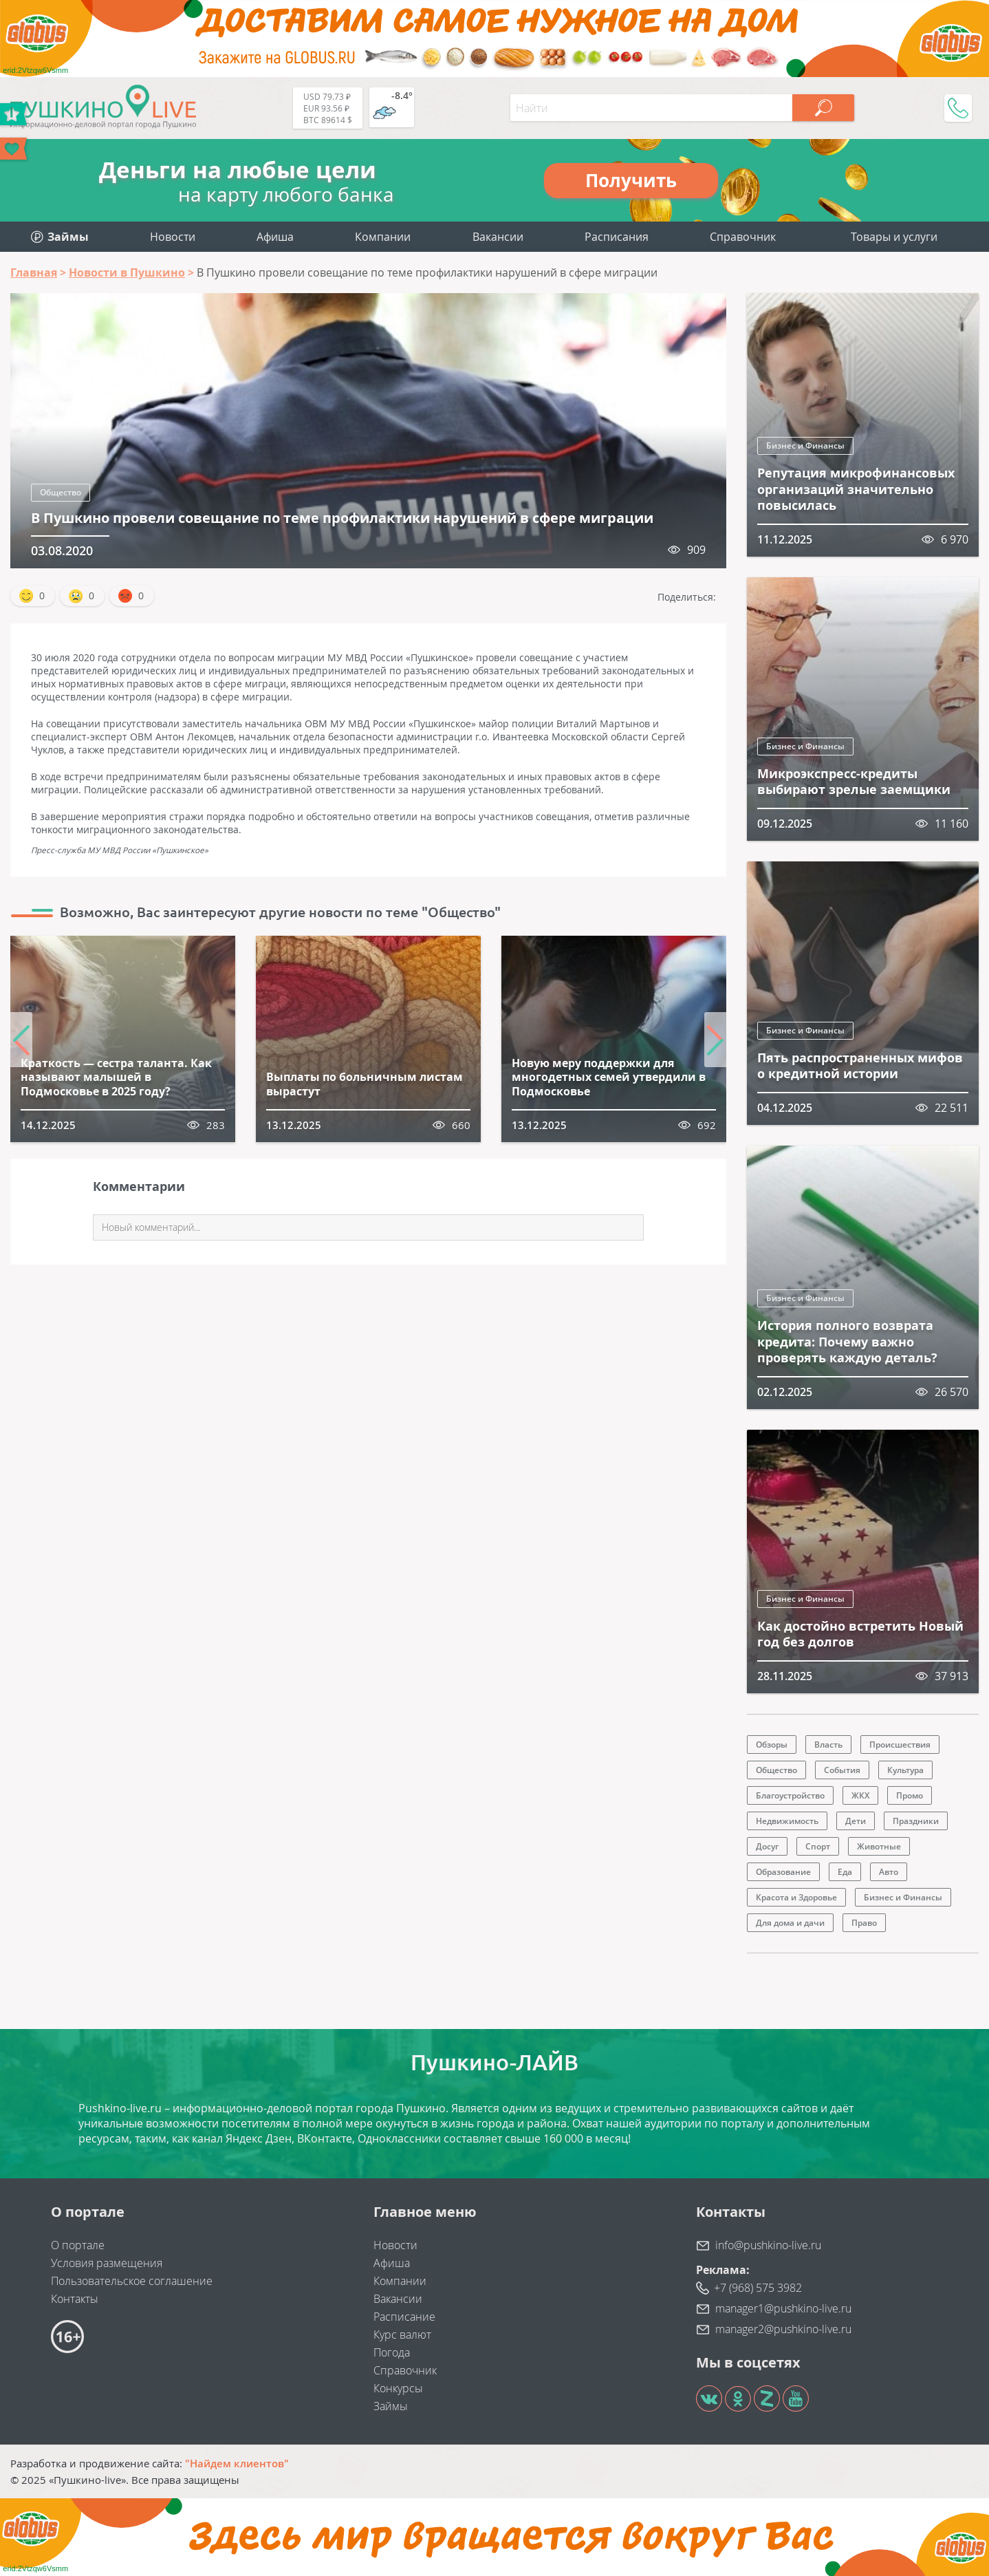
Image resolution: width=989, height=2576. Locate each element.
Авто (888, 1872)
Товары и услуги (894, 236)
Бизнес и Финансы (805, 445)
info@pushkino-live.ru (768, 2245)
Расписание (404, 2316)
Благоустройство (790, 1795)
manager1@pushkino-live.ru (783, 2308)
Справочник (743, 236)
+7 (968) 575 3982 (758, 2287)
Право (864, 1923)
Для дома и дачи (790, 1923)
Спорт (817, 1846)
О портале (78, 2245)
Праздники (916, 1821)
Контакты (74, 2298)
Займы (390, 2406)
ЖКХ (860, 1795)
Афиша (275, 236)
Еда (845, 1872)
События (842, 1770)
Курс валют (402, 2334)
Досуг (767, 1846)
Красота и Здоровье (796, 1897)
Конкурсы (398, 2388)
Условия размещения (106, 2263)
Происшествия (900, 1744)
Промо (909, 1795)
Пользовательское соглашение (132, 2280)
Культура (905, 1770)
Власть (828, 1744)
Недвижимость (787, 1821)
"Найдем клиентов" (237, 2463)
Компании (383, 236)
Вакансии (497, 236)
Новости (172, 236)
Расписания (617, 236)
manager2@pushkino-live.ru (783, 2329)
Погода (391, 2352)
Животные (879, 1846)
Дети (855, 1821)
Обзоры (771, 1744)
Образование (783, 1872)
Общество (60, 492)
